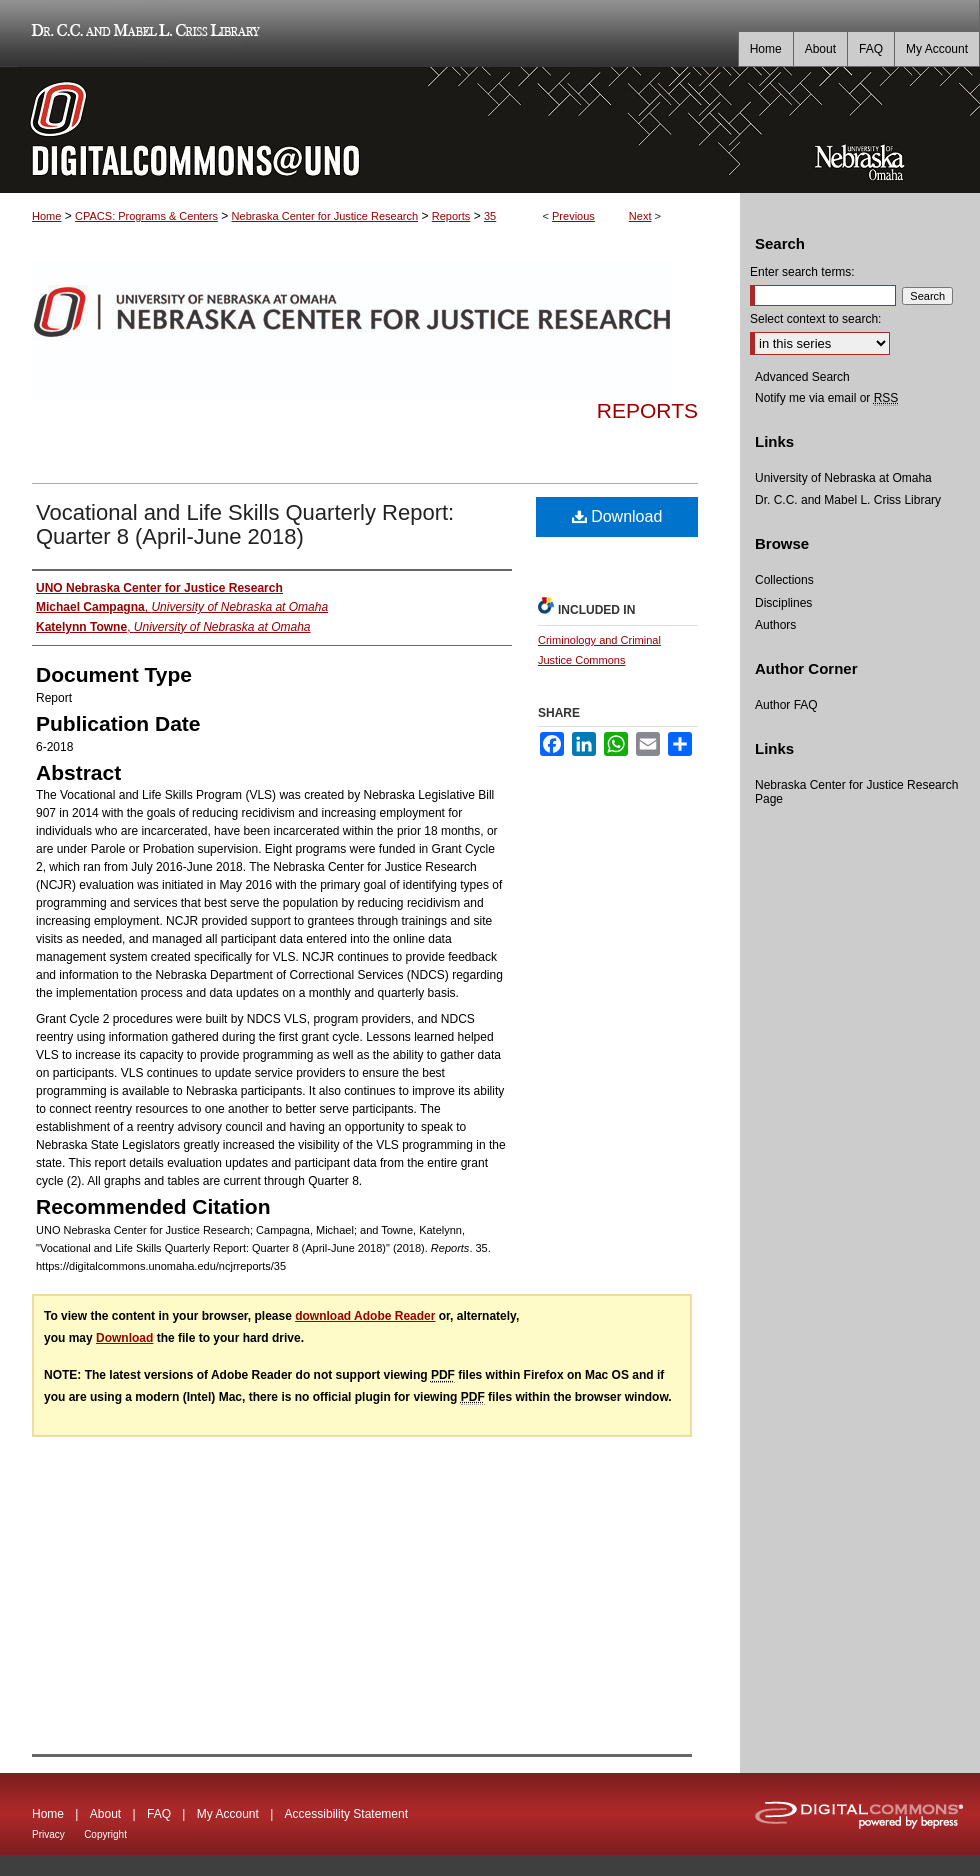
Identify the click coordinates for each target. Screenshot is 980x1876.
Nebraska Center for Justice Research (325, 216)
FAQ (159, 1814)
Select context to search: (815, 319)
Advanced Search (802, 377)
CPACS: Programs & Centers (146, 216)
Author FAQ (786, 705)
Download (617, 516)
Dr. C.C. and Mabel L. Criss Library (142, 33)
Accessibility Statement (346, 1814)
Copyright (105, 1834)
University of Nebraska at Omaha (843, 478)
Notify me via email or (826, 398)
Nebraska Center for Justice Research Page (856, 792)
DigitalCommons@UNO (370, 130)
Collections (784, 580)
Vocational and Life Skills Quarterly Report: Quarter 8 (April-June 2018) (245, 524)
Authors (775, 625)
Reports (451, 216)
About (105, 1814)
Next (640, 216)
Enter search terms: (802, 272)
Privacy (48, 1834)
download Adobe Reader (365, 1316)
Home (46, 216)
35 (490, 216)
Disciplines (783, 603)
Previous (573, 216)
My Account (228, 1814)
